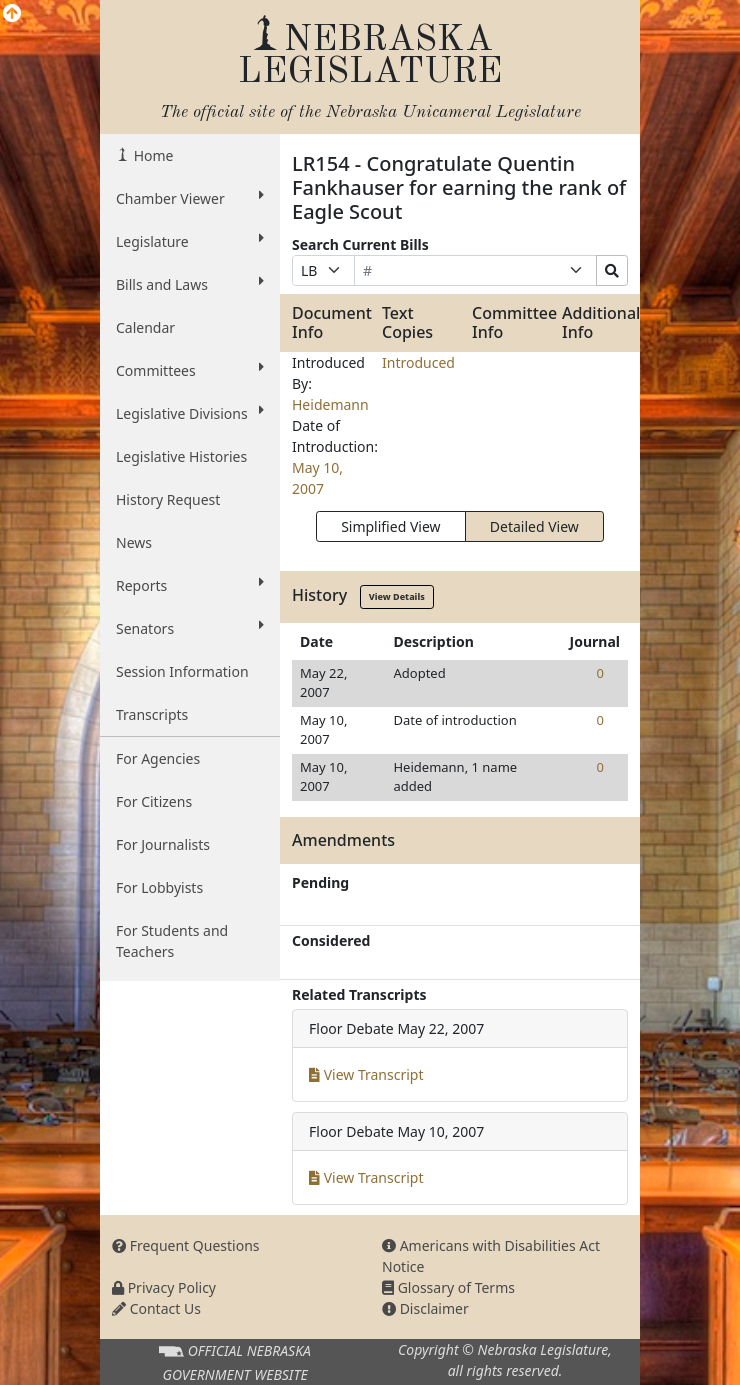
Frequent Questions (186, 1245)
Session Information (182, 671)
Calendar (145, 327)
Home (151, 155)
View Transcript (366, 1074)
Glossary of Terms (448, 1287)
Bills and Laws (190, 284)
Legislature (190, 241)
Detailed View (534, 526)
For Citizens (154, 801)
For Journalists (163, 844)
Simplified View (390, 526)
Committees (190, 370)
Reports (190, 585)
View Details (397, 596)
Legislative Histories (181, 456)
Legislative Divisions (190, 413)
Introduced (418, 362)
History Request (168, 499)
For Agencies (158, 758)
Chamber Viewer (190, 198)
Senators (190, 628)
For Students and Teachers (172, 941)
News (134, 542)
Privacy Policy (164, 1287)
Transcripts (152, 714)
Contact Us (156, 1308)
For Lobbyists (159, 887)
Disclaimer (425, 1308)
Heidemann (330, 404)
